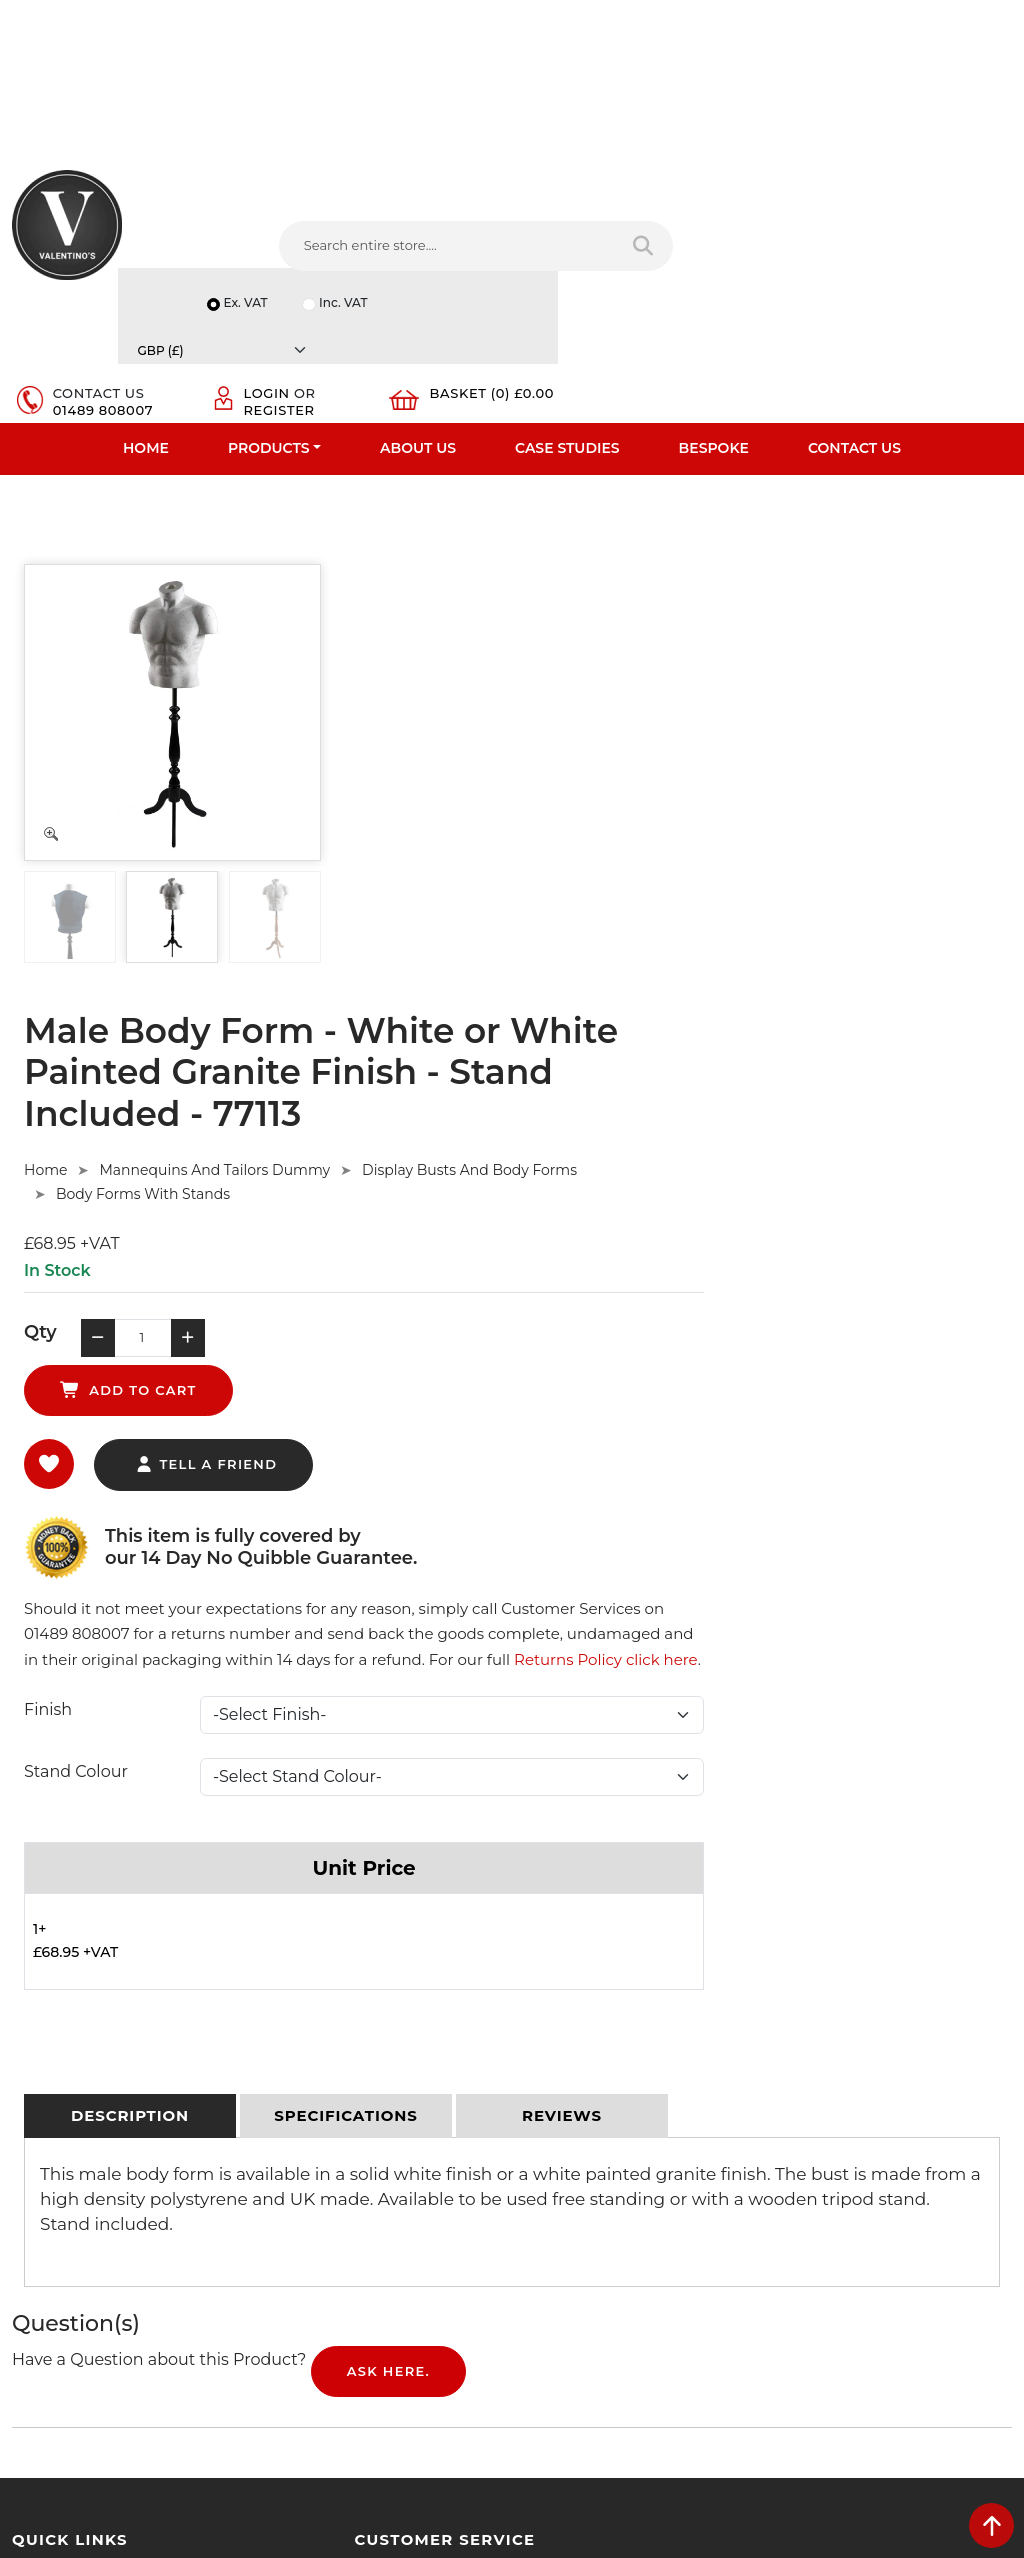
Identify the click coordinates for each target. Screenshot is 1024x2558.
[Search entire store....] (313, 270)
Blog (27, 2230)
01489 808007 (616, 263)
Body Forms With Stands (476, 640)
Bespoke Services (68, 2126)
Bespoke (714, 336)
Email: (800, 2140)
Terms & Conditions (330, 2074)
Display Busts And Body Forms (802, 616)
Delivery (294, 2022)
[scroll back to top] (991, 2525)
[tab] (130, 1545)
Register (771, 263)
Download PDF (61, 2178)
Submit (945, 2328)
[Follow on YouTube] (652, 2278)
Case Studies (567, 336)
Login (759, 247)
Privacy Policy (312, 2048)
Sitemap (295, 2126)
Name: (801, 2052)
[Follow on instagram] (727, 2278)
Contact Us (854, 336)
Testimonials (52, 2100)
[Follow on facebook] (540, 2278)
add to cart (678, 790)
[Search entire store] (471, 270)
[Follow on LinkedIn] (615, 2278)
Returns (294, 2100)
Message (808, 2228)
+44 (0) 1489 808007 (617, 2233)
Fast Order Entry (65, 2074)
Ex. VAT (706, 194)
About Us (418, 336)
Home (146, 336)
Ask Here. (388, 1800)
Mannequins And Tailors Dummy (548, 616)
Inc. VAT (806, 194)
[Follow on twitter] (577, 2278)
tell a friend (539, 865)
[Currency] (943, 194)
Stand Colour (409, 1198)
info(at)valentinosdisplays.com (649, 2149)
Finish (381, 1136)
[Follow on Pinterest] (690, 2278)
